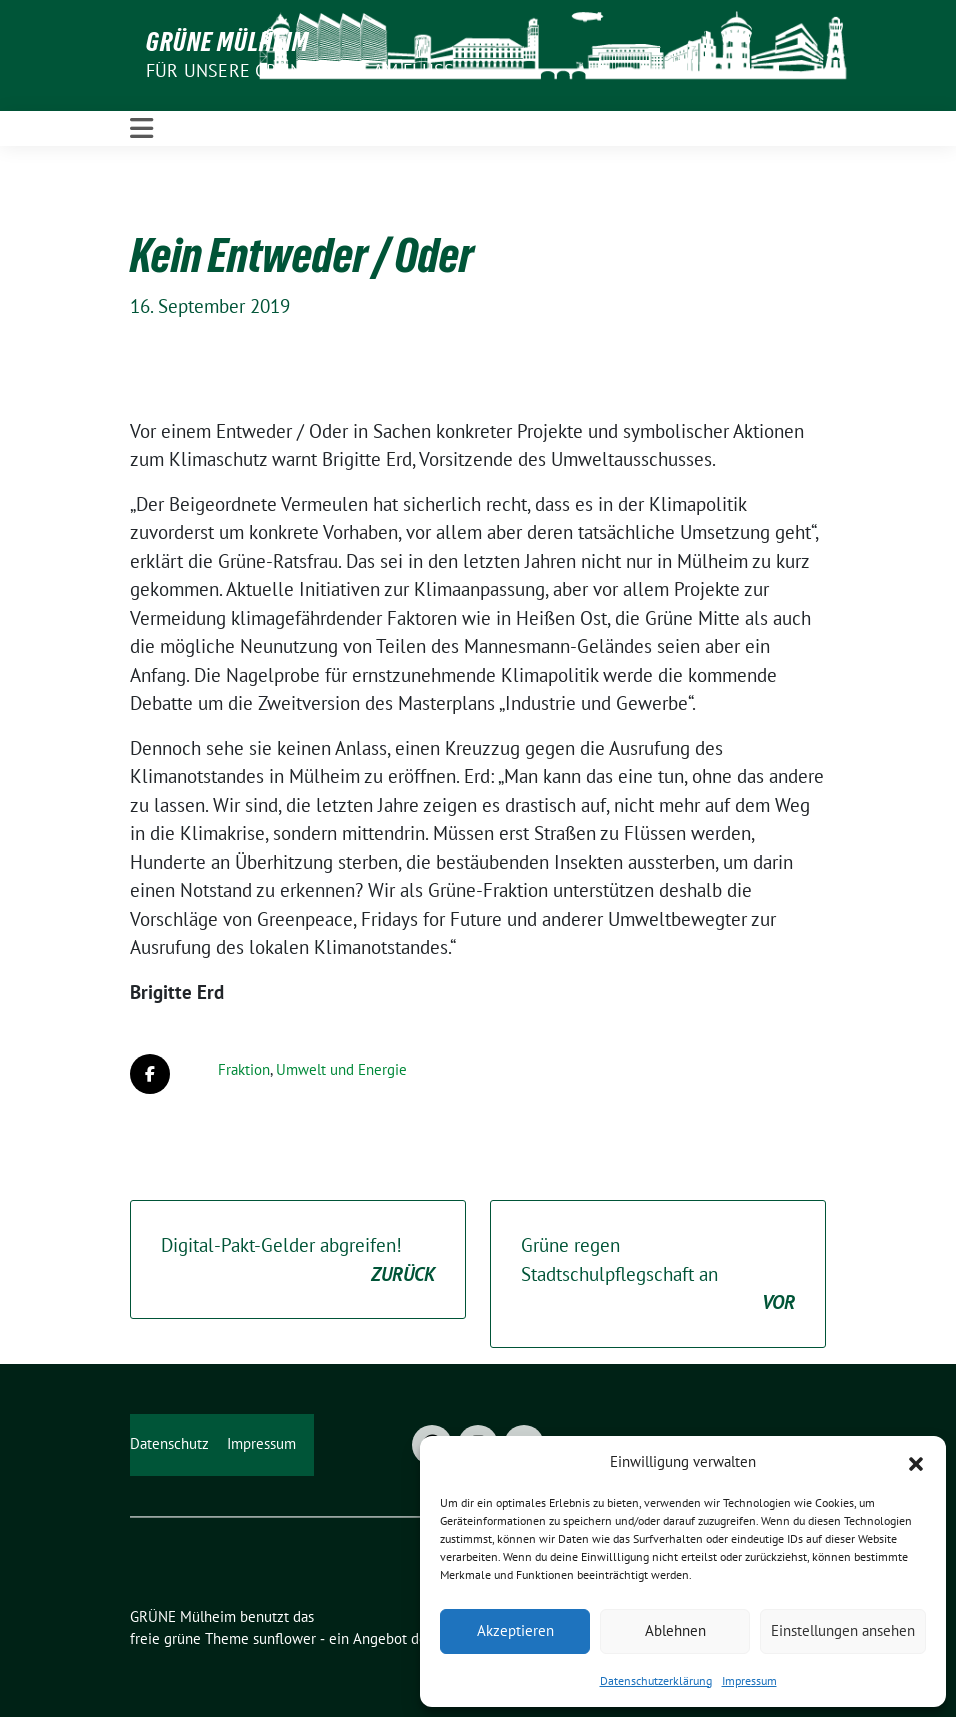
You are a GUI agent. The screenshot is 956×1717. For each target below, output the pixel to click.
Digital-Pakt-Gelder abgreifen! (298, 1260)
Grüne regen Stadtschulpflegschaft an (658, 1275)
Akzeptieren (515, 1630)
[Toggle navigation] (141, 128)
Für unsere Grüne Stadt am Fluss (300, 70)
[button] (916, 1462)
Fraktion (244, 1069)
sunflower (284, 1638)
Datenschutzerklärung (656, 1680)
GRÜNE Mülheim (227, 42)
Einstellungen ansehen (843, 1630)
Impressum (749, 1680)
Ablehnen (675, 1630)
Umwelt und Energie (341, 1069)
